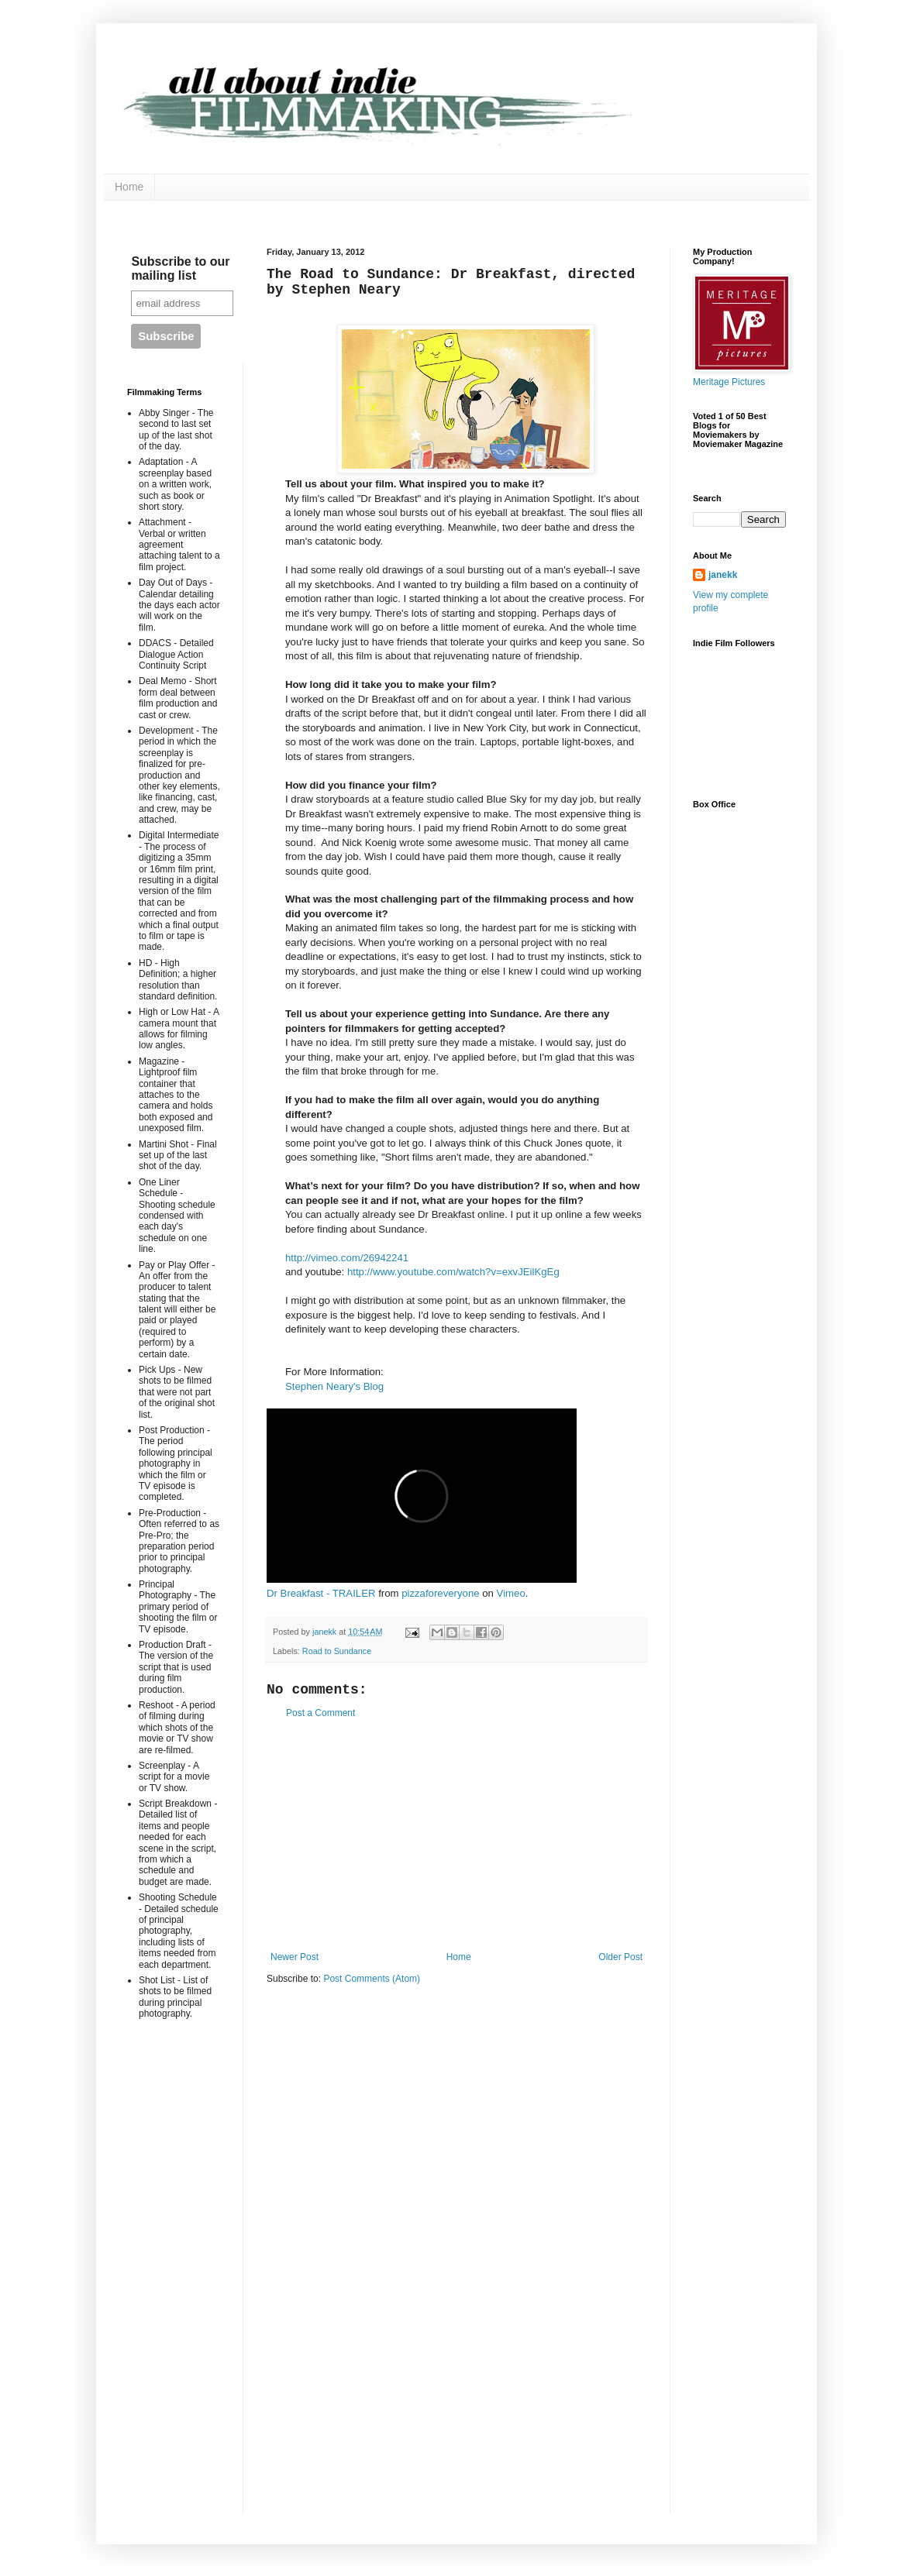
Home (129, 187)
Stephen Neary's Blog (334, 1386)
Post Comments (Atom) (371, 1978)
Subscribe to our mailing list (180, 268)
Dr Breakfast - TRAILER (321, 1593)
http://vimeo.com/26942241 (346, 1258)
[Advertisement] (456, 1835)
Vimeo (511, 1593)
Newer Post (294, 1957)
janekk (722, 574)
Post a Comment (320, 1713)
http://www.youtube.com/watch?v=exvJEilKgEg (453, 1272)
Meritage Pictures (729, 382)
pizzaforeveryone (440, 1593)
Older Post (620, 1957)
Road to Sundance (336, 1651)
